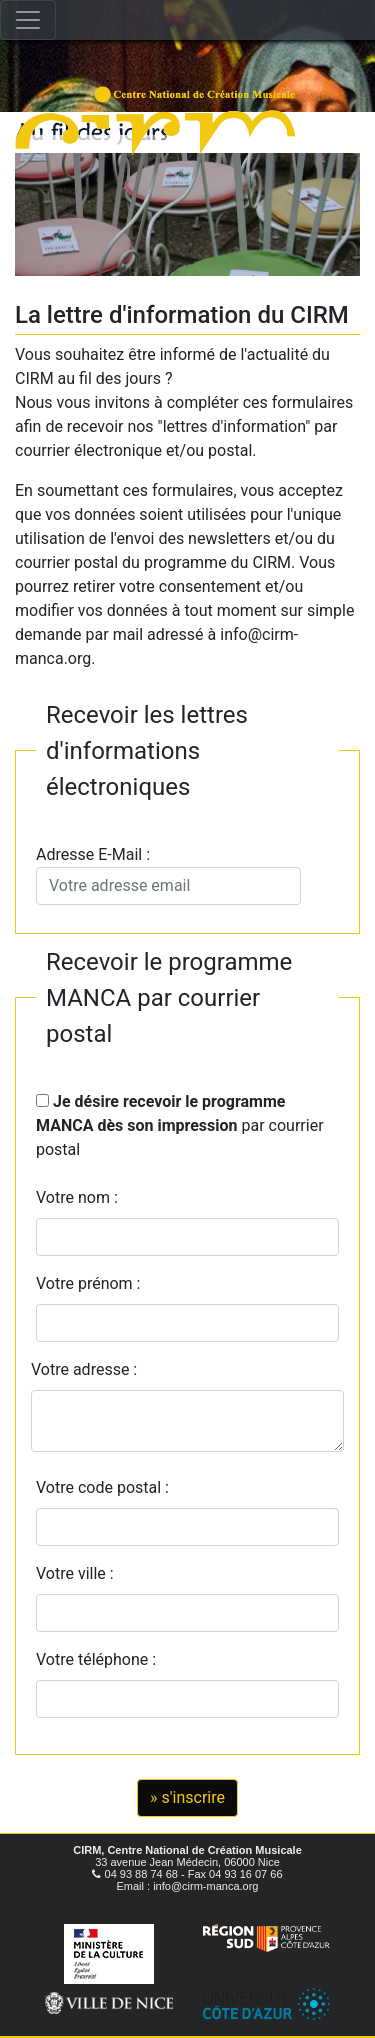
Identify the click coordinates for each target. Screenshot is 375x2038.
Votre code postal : (106, 1487)
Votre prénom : (88, 1283)
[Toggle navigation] (28, 20)
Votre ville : (79, 1573)
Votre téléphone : (100, 1659)
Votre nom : (77, 1197)
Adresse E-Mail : (168, 875)
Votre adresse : (84, 1369)
